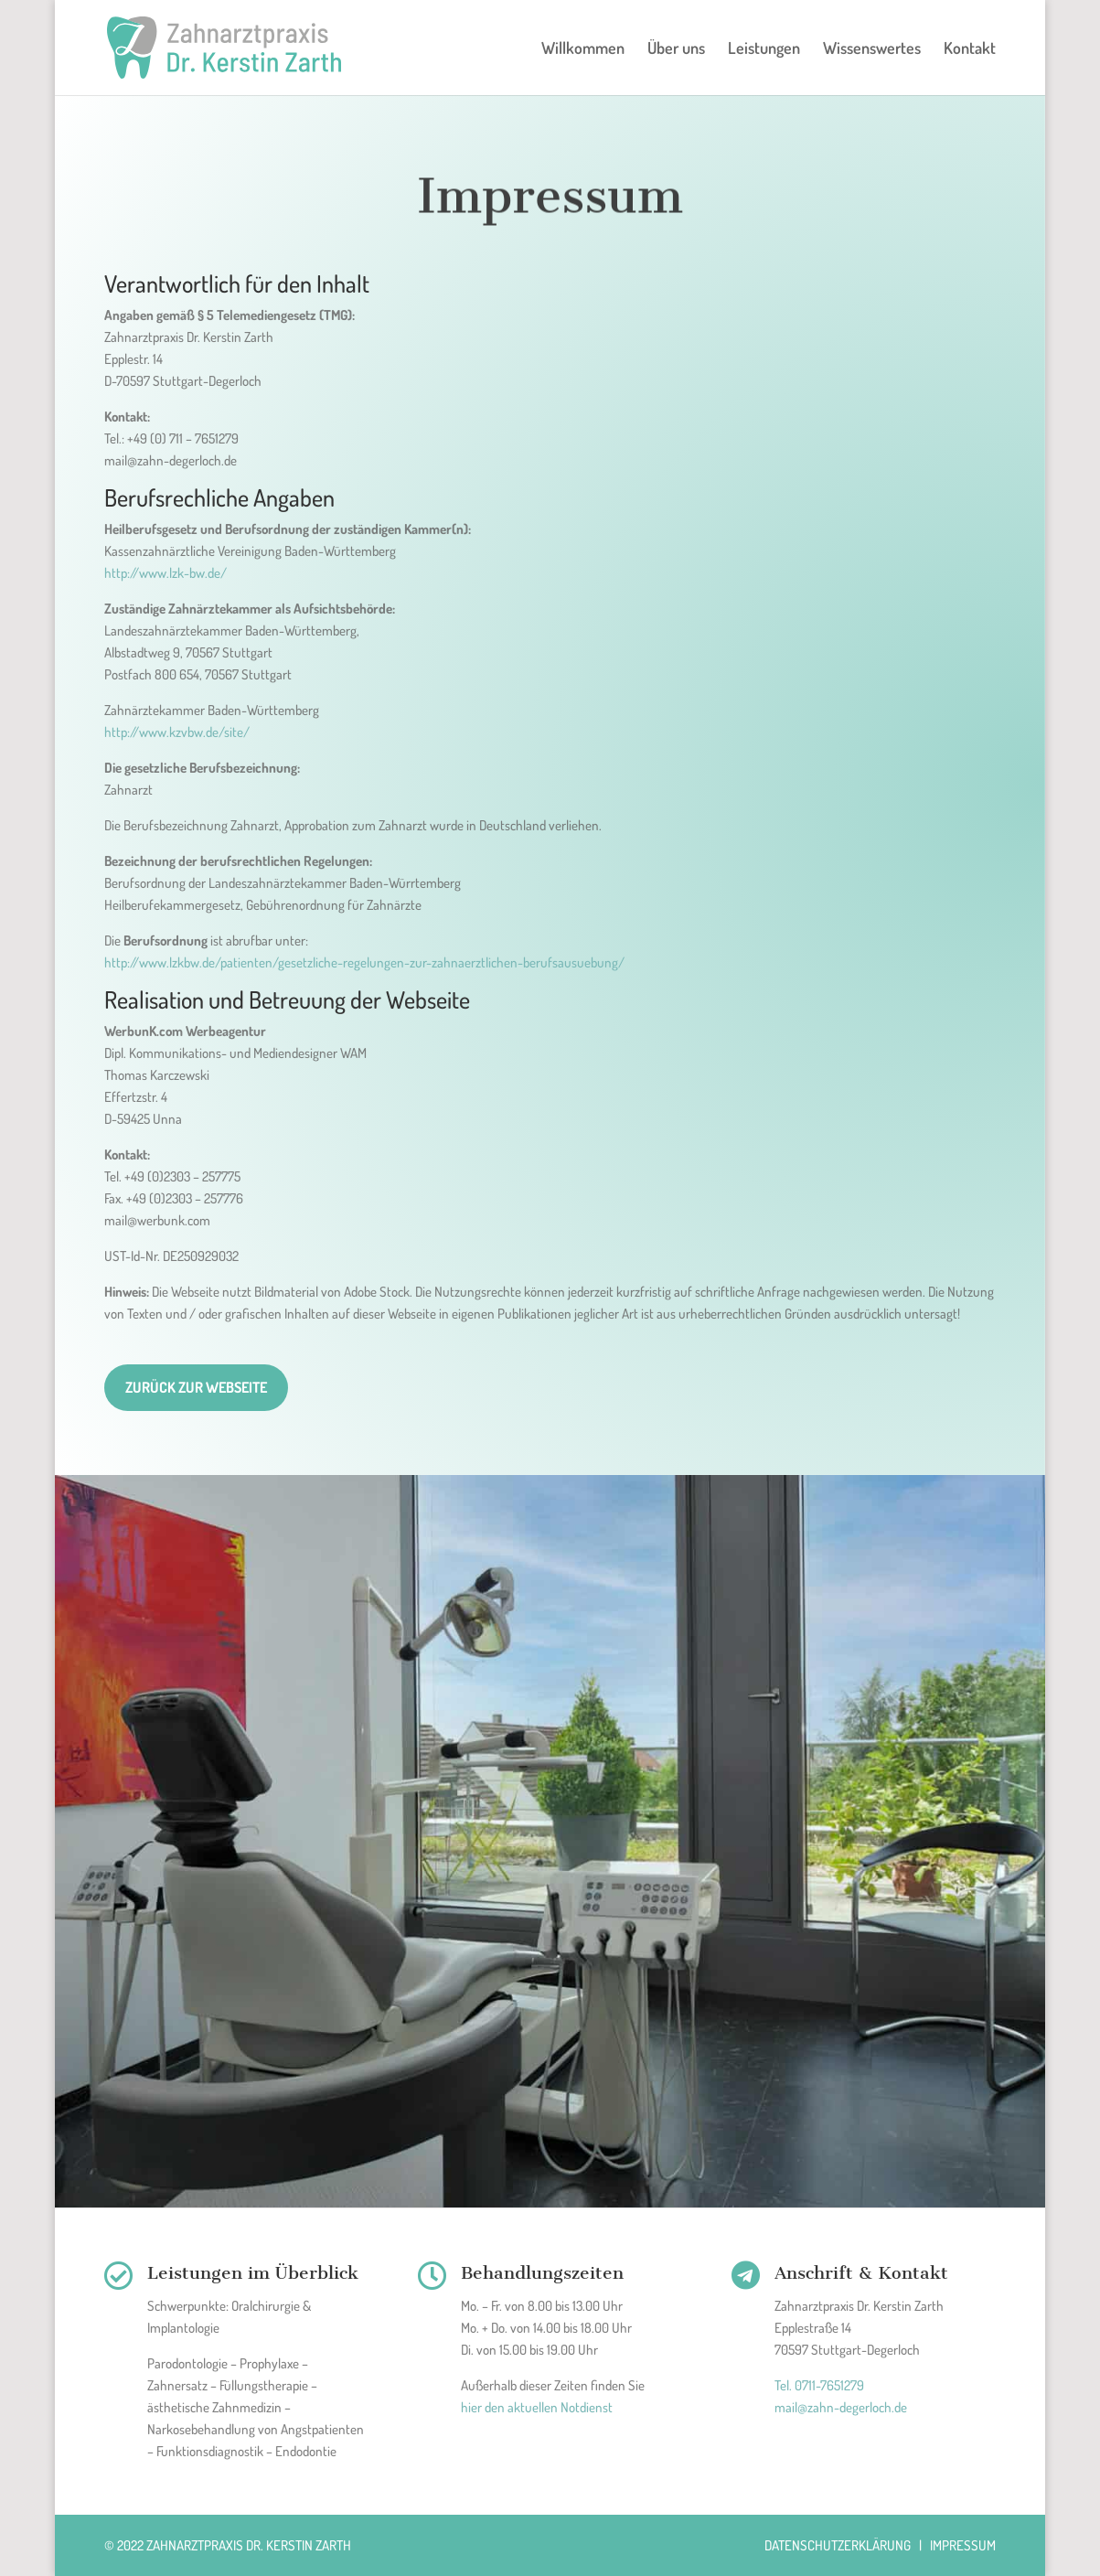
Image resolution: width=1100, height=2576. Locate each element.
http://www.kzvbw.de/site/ (177, 732)
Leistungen (764, 49)
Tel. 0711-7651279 (819, 2385)
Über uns (676, 49)
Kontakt (970, 49)
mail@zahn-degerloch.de (840, 2407)
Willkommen (583, 49)
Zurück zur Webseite (196, 1387)
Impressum (963, 2545)
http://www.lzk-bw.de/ (165, 573)
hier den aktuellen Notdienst (537, 2407)
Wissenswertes (872, 49)
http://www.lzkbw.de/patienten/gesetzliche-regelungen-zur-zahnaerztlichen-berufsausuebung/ (364, 962)
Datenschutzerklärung (837, 2545)
